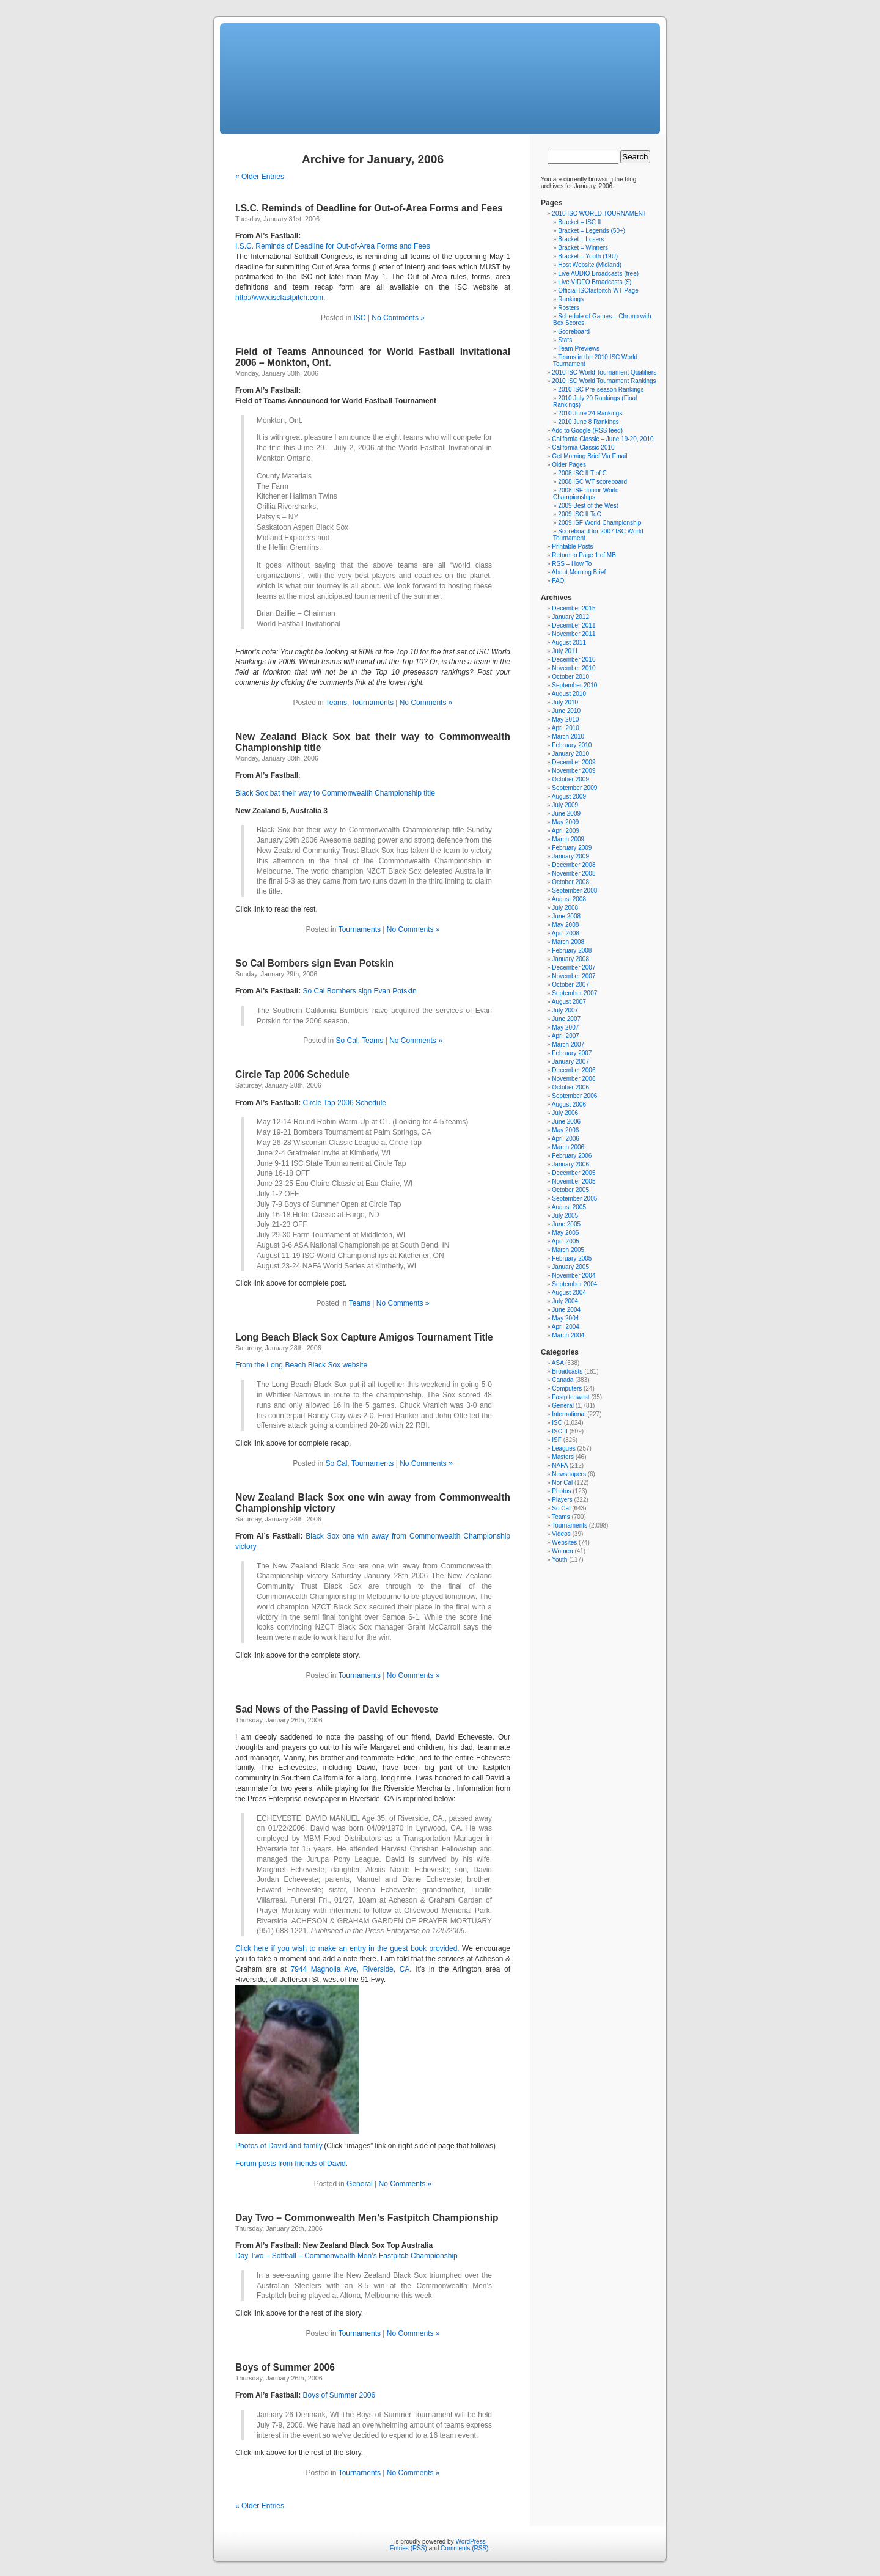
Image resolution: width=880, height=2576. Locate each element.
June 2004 (566, 1309)
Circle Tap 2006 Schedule (292, 1074)
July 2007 (565, 1010)
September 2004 (574, 1284)
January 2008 (570, 959)
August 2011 (569, 642)
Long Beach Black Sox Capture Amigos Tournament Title (364, 1337)
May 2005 (565, 1232)
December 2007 (573, 967)
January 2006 (570, 1164)
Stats (565, 340)
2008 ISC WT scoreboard (592, 481)
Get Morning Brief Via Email (589, 456)
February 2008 (572, 950)
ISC (359, 317)
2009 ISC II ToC (579, 514)
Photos (561, 1491)
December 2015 (573, 608)
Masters (563, 1457)
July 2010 (565, 702)
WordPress (470, 2541)
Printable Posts (572, 546)
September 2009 (574, 788)
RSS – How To (572, 563)
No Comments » (398, 317)
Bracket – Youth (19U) (588, 256)
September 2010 (574, 685)
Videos (561, 1534)
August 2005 (569, 1207)
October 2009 (570, 779)
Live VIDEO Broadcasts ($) (594, 282)
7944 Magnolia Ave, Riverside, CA (349, 1969)
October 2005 (570, 1190)
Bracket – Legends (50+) (591, 230)
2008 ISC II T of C (582, 473)
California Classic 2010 (583, 447)
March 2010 (568, 736)
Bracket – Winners (583, 247)
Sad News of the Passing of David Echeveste (336, 1709)
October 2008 (570, 882)
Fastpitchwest (570, 1397)
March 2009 (568, 839)
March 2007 (568, 1044)
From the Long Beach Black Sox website (301, 1365)
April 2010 (565, 728)
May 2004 (565, 1318)
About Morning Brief (579, 572)
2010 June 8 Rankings (588, 422)
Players (562, 1499)
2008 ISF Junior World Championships (586, 493)
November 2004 (573, 1275)
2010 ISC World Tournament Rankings (604, 381)
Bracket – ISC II (579, 222)
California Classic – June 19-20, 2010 (602, 439)
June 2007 (566, 1018)
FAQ (558, 580)
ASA (557, 1362)
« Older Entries (259, 176)
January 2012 (570, 616)
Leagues (563, 1448)
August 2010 (569, 693)
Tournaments (372, 702)
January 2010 (570, 753)
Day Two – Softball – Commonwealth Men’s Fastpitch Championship (346, 2256)
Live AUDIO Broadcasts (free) (598, 273)
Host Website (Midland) (590, 265)
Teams (336, 702)
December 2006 (573, 1070)
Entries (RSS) (408, 2548)
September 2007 (574, 993)
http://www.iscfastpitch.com (279, 297)
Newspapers (569, 1474)
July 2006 (565, 1113)
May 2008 (565, 924)
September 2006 (574, 1095)
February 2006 (572, 1155)
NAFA (560, 1465)
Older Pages (569, 464)
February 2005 (572, 1258)
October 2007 (570, 984)
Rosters (568, 307)
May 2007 (565, 1027)
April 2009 (565, 830)
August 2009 (569, 796)
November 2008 (573, 873)
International (568, 1414)
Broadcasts (567, 1371)
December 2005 (573, 1172)
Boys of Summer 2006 (285, 2367)
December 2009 (573, 762)
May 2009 (565, 822)
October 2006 (570, 1087)
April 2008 (565, 933)
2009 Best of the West (588, 505)
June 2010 (566, 711)
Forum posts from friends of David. (291, 2163)
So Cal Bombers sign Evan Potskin (314, 963)
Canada (562, 1380)
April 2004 (565, 1326)
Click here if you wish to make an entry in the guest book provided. (347, 1948)
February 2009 (572, 847)
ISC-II (560, 1431)
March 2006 (568, 1147)
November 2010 (573, 668)
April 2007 (565, 1036)
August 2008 (569, 899)
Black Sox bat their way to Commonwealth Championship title (335, 793)
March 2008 (568, 942)
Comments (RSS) (464, 2548)
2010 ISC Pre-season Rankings (601, 389)
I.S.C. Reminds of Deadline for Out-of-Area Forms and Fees (369, 208)
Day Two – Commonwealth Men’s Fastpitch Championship (367, 2217)
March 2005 (568, 1249)
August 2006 (569, 1104)
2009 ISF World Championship (599, 522)
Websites (564, 1542)
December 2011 (573, 625)
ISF (557, 1439)
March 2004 (568, 1335)
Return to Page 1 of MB (584, 555)
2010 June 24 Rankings (590, 413)
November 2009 (573, 770)
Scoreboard (574, 331)
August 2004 (569, 1292)
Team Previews (579, 348)
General (359, 2183)
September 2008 (574, 890)
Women (562, 1551)
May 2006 (565, 1130)
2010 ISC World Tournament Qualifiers (604, 372)
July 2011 (565, 651)
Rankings (571, 299)
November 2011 (573, 634)
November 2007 (573, 976)
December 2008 (573, 865)
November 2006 (573, 1078)
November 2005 (573, 1181)
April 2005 (565, 1241)
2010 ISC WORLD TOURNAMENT (599, 213)
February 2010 (572, 745)
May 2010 (565, 719)
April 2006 (565, 1138)
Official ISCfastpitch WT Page (598, 290)
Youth (559, 1559)
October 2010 (570, 676)
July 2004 (565, 1301)
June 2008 (566, 916)
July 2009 (565, 805)
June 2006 (566, 1121)
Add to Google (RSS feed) (587, 430)
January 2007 (570, 1061)
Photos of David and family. (279, 2146)
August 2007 (569, 1001)
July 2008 (565, 907)
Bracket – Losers (581, 239)
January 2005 (570, 1267)
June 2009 (566, 813)
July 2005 (565, 1215)
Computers (567, 1388)
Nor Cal (562, 1482)
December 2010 (573, 659)
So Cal (347, 1040)
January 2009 (570, 856)
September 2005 (574, 1198)
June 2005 (566, 1224)
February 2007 (572, 1053)
